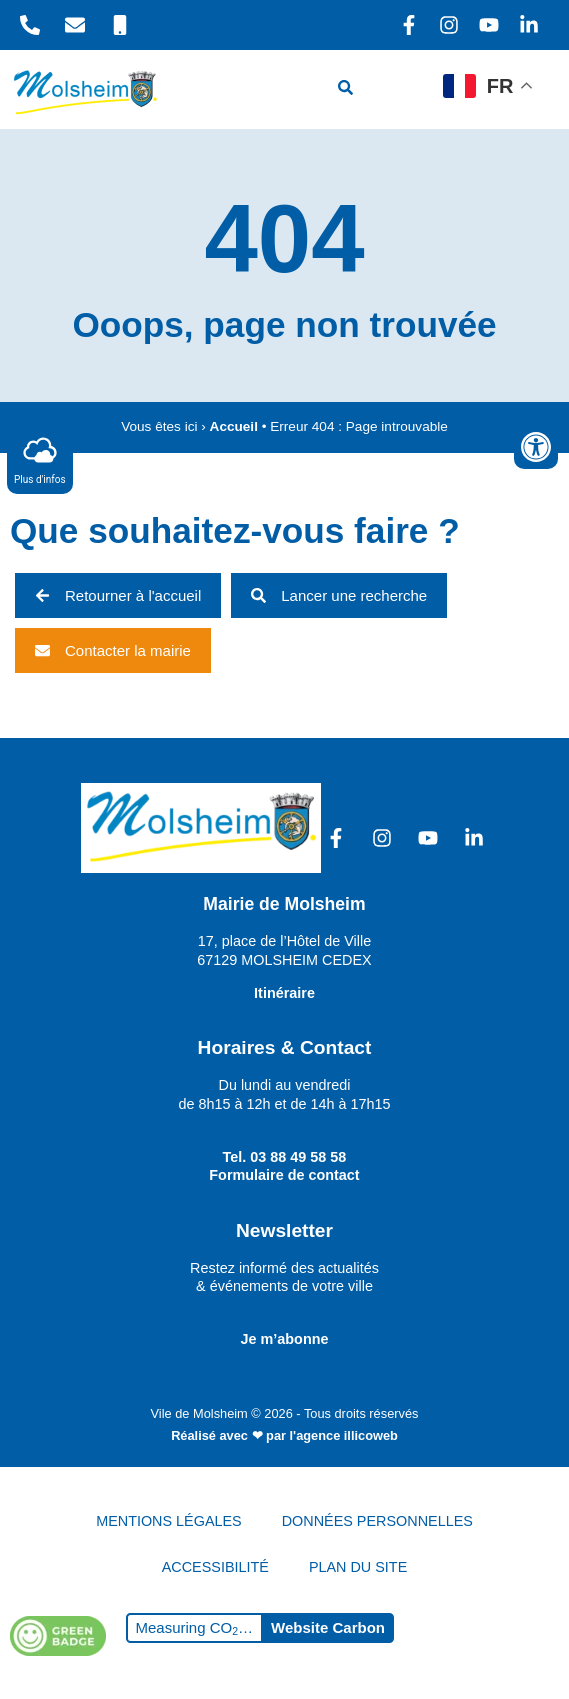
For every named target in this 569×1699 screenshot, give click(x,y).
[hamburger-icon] (405, 89)
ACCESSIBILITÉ (215, 1567)
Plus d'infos (40, 458)
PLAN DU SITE (358, 1567)
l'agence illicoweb (344, 1435)
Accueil (234, 426)
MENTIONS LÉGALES (169, 1521)
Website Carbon (328, 1627)
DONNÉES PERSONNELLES (377, 1521)
